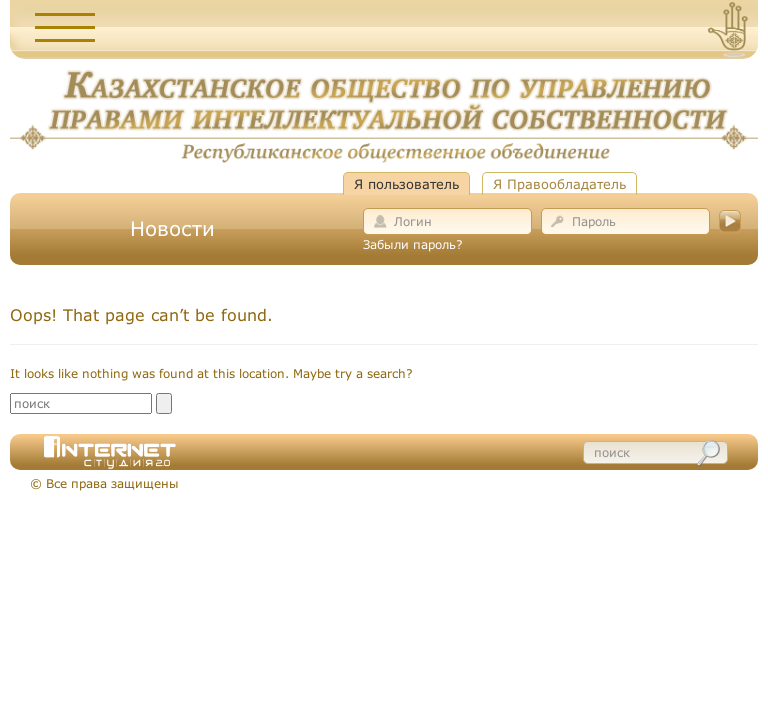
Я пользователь (406, 184)
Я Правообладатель (559, 184)
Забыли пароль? (413, 244)
